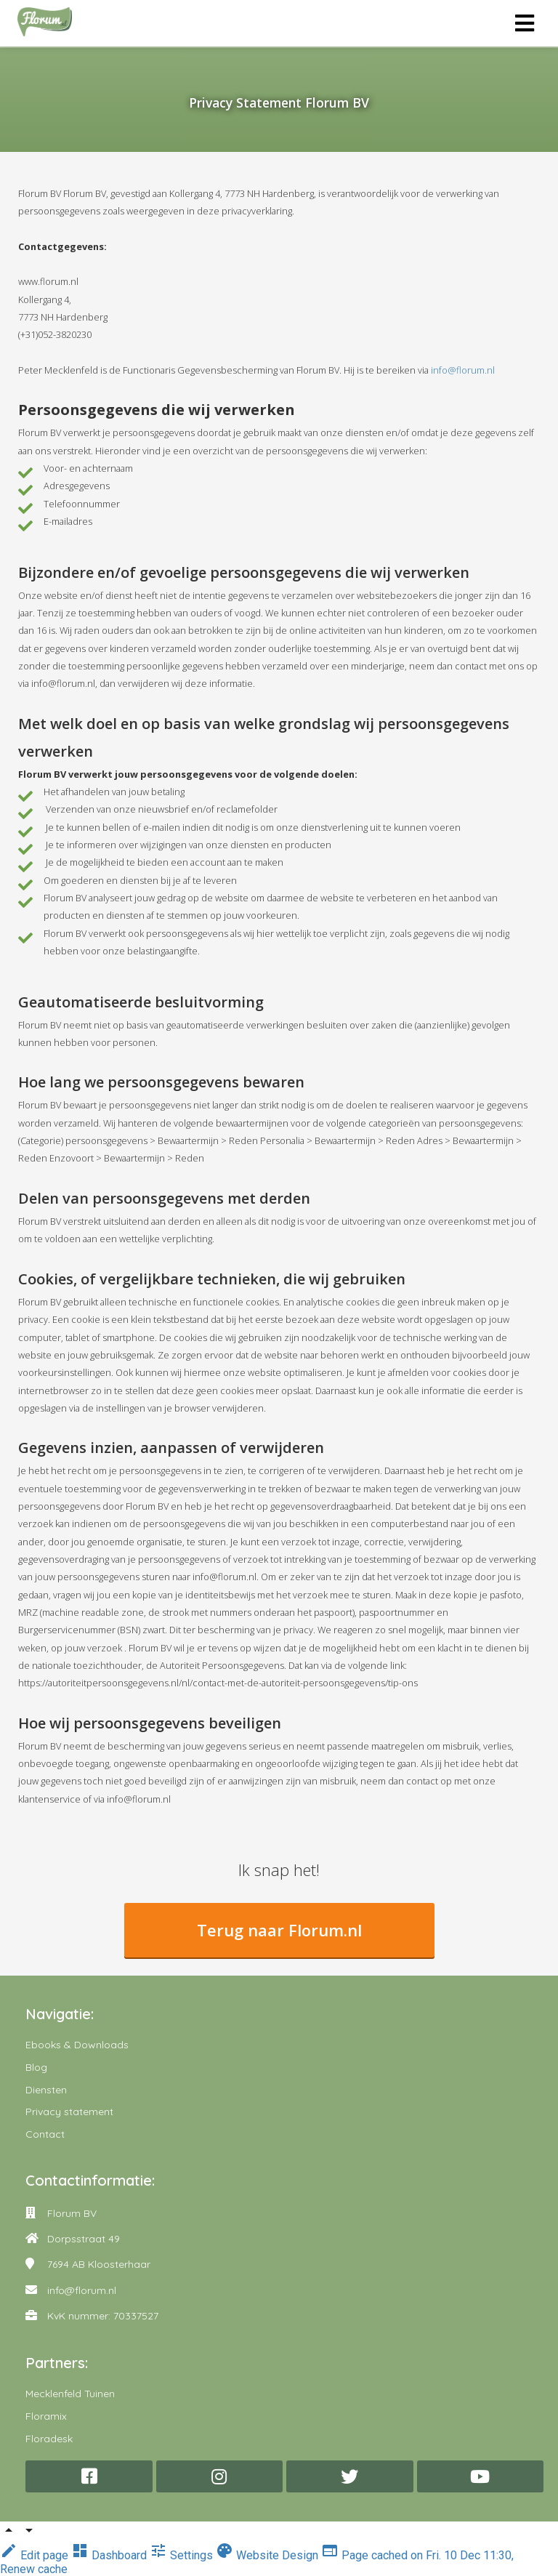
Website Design (268, 2555)
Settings (183, 2555)
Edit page (35, 2555)
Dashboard (110, 2555)
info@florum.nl (463, 370)
